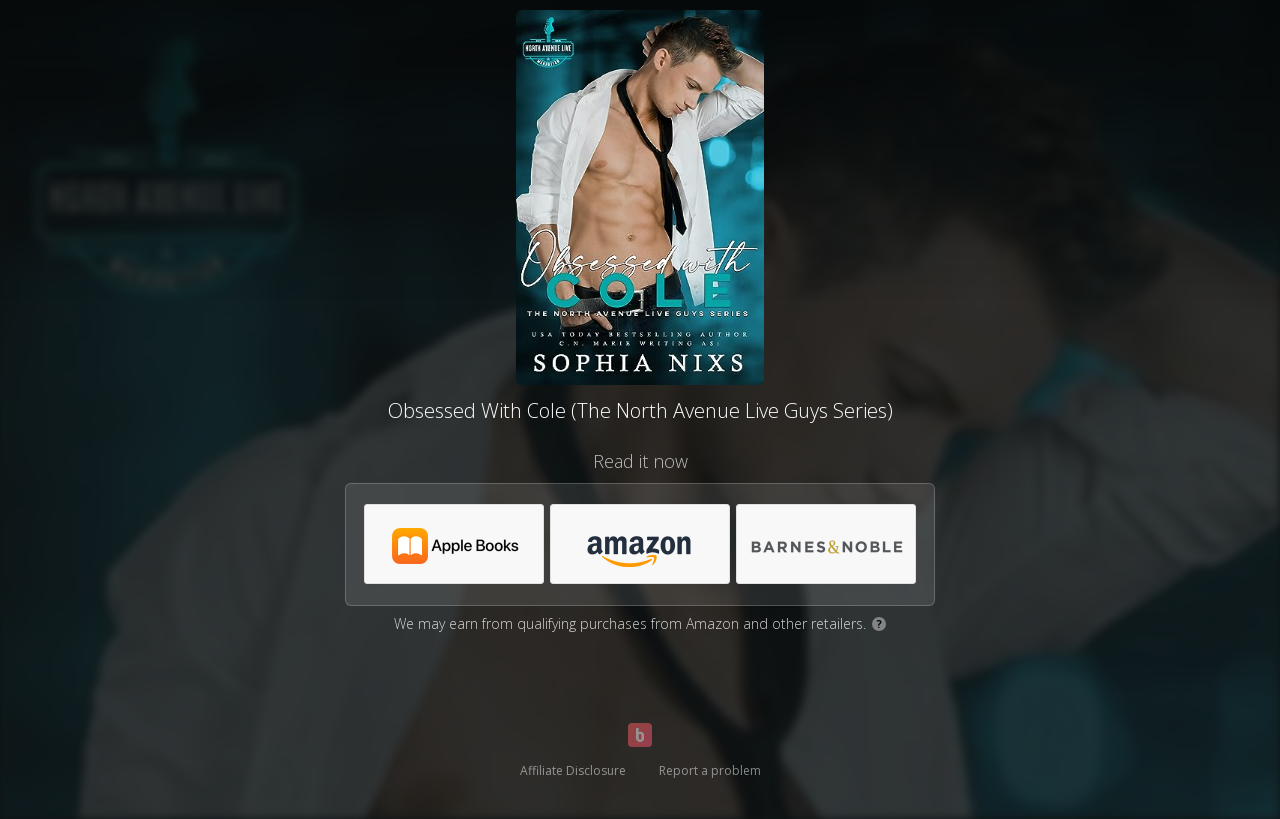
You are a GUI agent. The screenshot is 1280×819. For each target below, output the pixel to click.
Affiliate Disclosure (573, 770)
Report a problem (710, 770)
